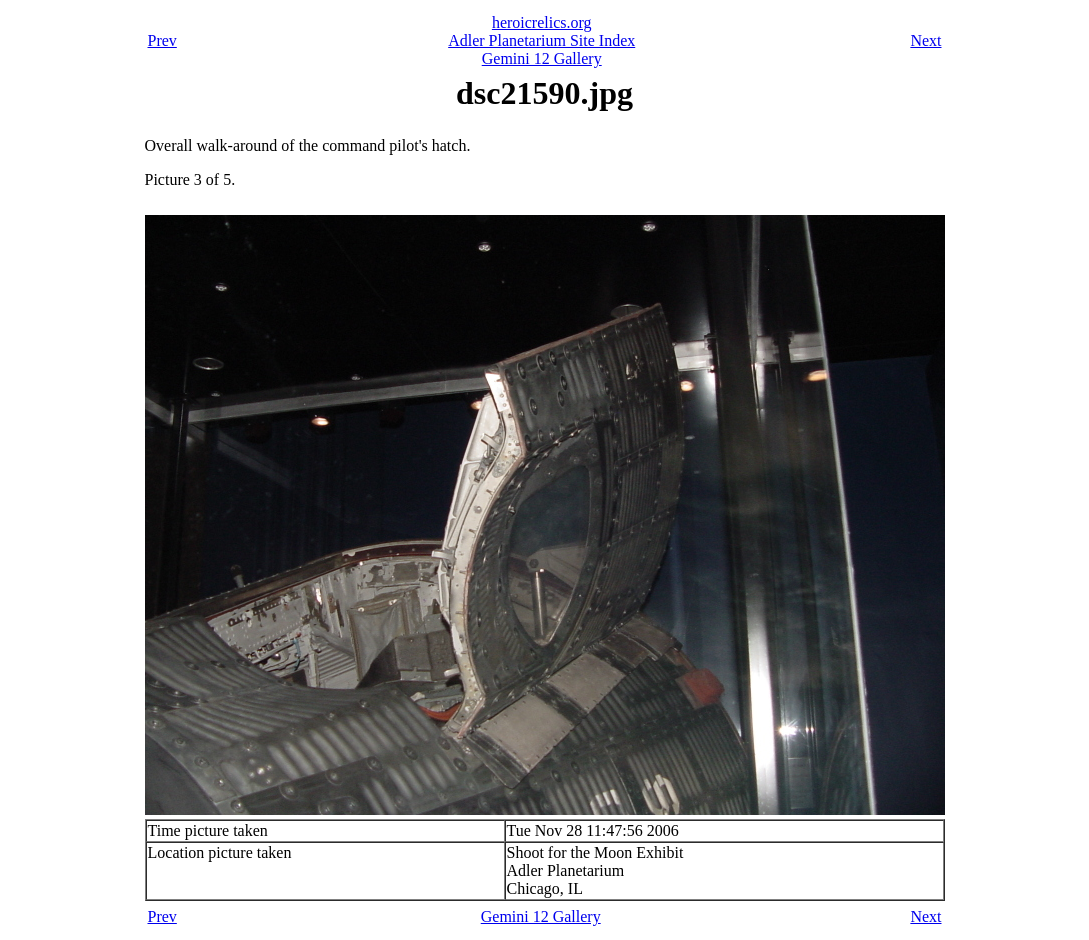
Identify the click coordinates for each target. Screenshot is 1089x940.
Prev (162, 40)
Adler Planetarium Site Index (541, 40)
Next (925, 40)
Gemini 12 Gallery (542, 58)
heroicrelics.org (542, 22)
